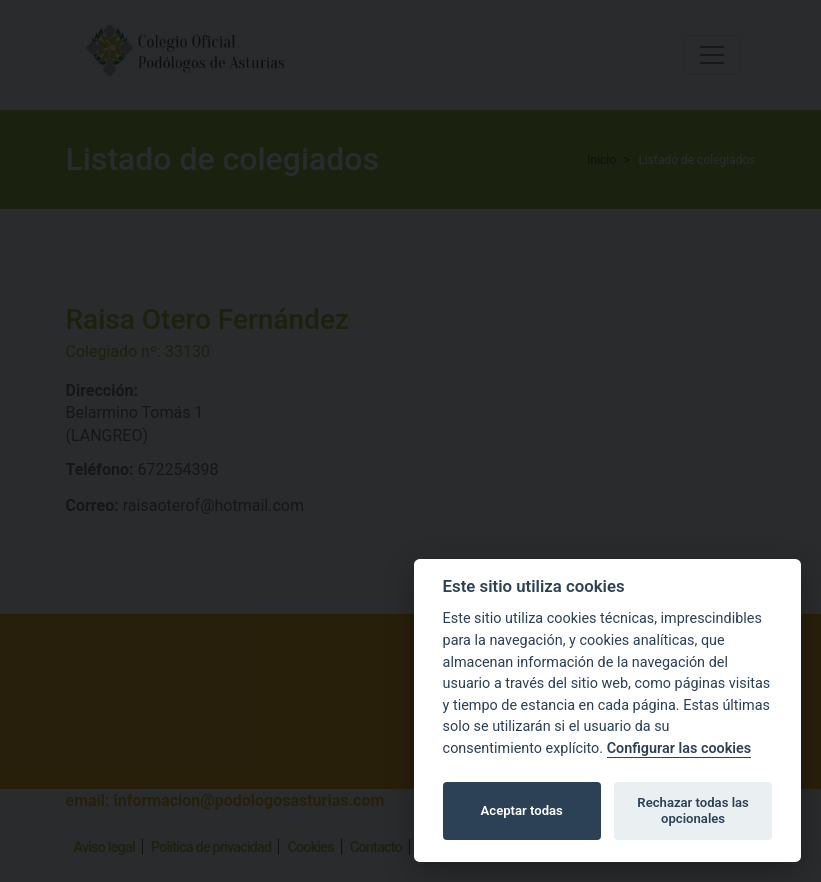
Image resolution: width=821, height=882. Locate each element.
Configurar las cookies (679, 748)
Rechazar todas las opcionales (693, 810)
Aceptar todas (522, 810)
